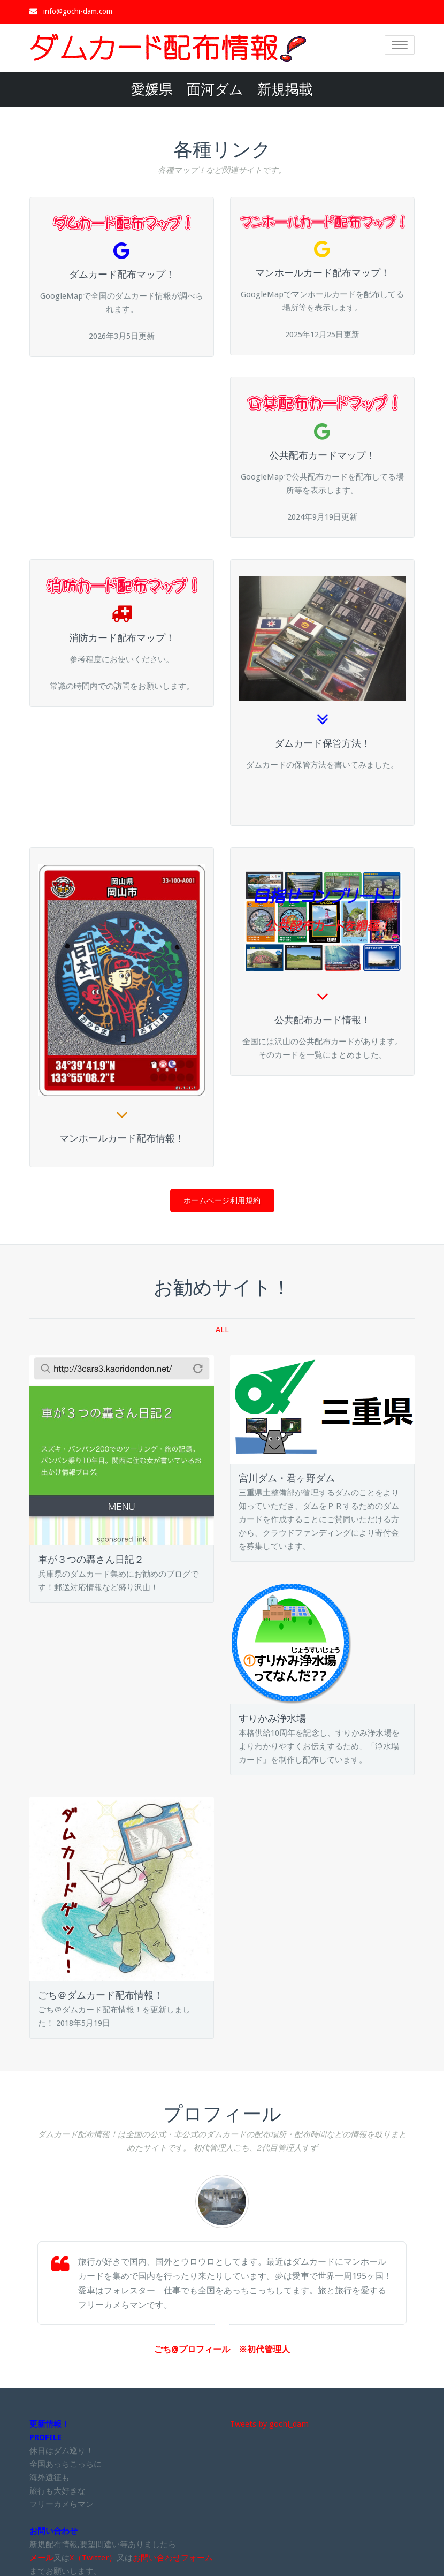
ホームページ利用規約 (222, 1198)
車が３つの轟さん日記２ (91, 1557)
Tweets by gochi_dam (269, 2422)
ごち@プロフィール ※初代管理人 (222, 2347)
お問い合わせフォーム (173, 2555)
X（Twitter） (93, 2555)
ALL (222, 1327)
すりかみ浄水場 (272, 1716)
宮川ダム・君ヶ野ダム (287, 1476)
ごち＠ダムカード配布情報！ (100, 1993)
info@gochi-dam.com (77, 11)
